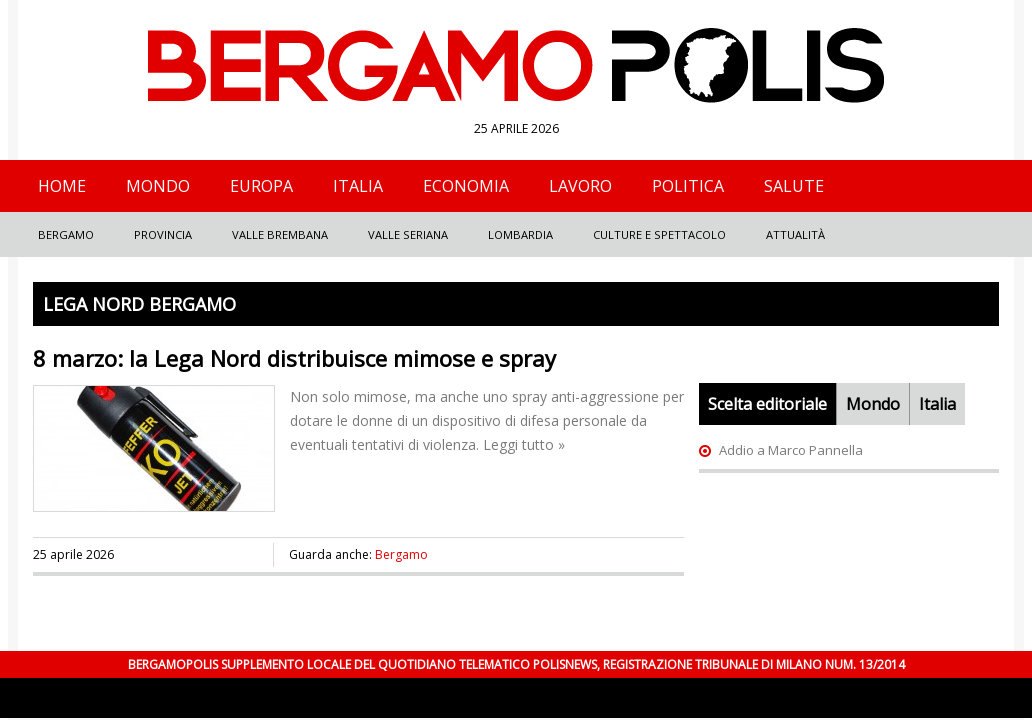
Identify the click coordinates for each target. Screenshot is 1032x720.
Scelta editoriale (767, 404)
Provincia (163, 234)
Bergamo (66, 234)
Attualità (795, 234)
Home (62, 186)
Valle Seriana (408, 234)
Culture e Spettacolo (659, 234)
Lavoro (580, 186)
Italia (358, 186)
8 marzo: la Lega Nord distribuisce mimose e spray (294, 358)
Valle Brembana (280, 234)
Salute (794, 186)
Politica (688, 186)
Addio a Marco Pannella (791, 450)
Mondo (158, 186)
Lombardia (520, 234)
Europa (261, 186)
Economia (466, 186)
